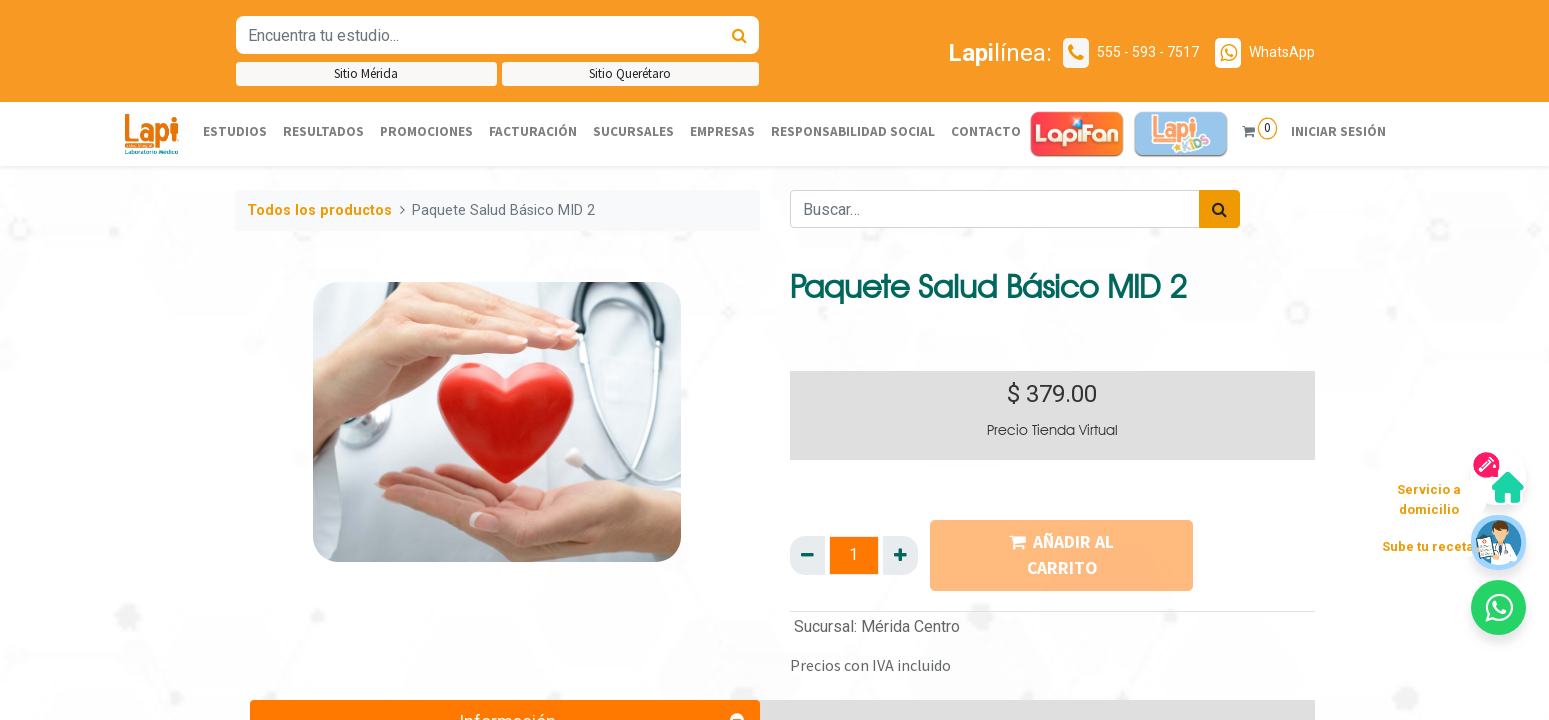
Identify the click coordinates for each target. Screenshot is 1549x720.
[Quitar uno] (807, 555)
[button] (1498, 607)
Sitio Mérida (366, 73)
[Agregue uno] (900, 555)
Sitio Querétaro (630, 73)
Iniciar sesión (1338, 131)
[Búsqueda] (739, 35)
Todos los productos (319, 210)
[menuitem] (235, 132)
